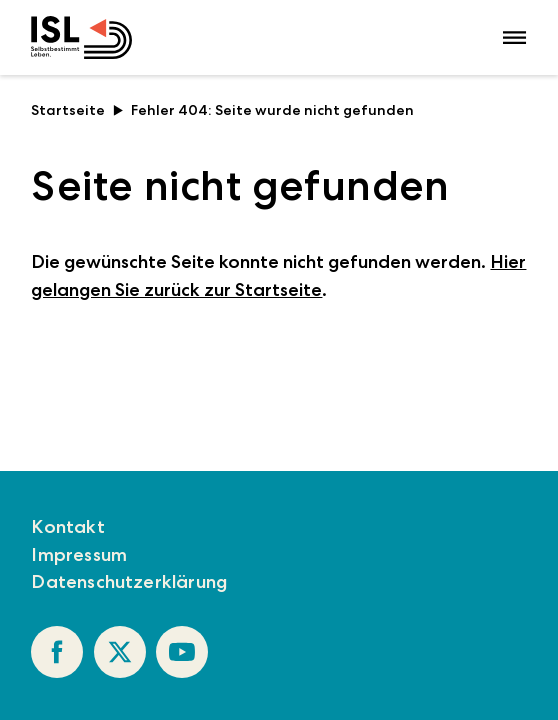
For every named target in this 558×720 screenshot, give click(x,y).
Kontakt (67, 526)
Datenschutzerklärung (129, 581)
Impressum (79, 554)
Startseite (77, 110)
